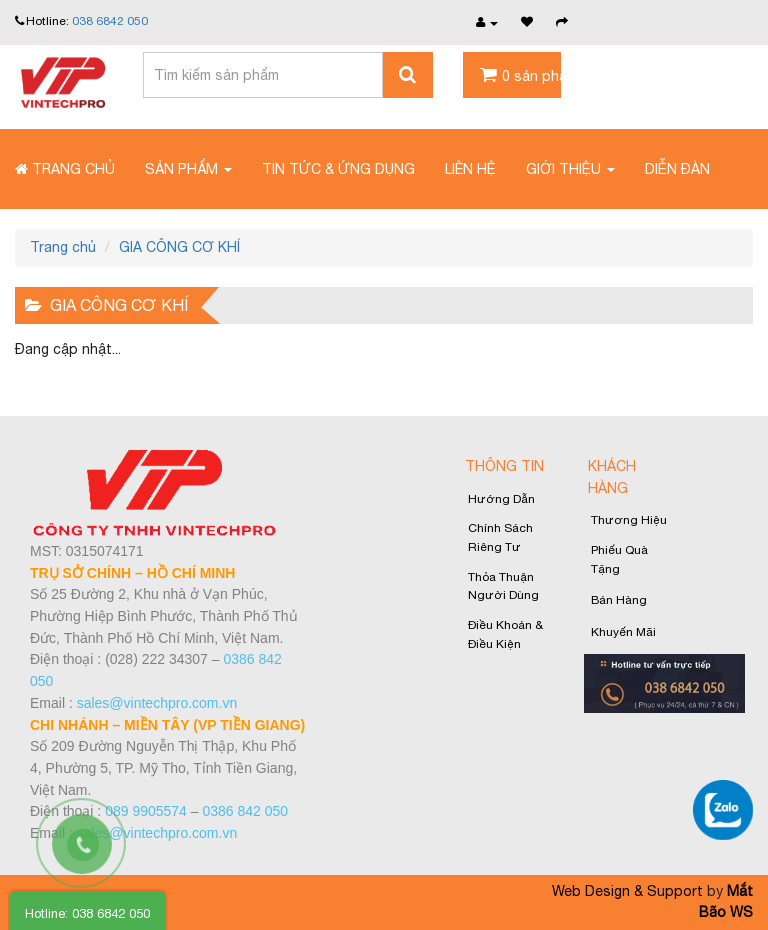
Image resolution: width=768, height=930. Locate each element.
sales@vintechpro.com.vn (157, 703)
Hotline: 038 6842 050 (87, 913)
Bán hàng (619, 600)
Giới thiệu (570, 169)
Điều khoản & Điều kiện (505, 634)
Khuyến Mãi (623, 632)
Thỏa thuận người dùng (503, 586)
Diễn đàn (677, 169)
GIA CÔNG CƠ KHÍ (179, 247)
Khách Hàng (612, 477)
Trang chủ (65, 169)
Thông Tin (504, 466)
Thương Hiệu (629, 520)
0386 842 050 (245, 811)
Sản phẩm (188, 169)
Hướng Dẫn (501, 499)
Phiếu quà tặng (619, 559)
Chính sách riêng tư (500, 537)
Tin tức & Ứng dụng (338, 169)
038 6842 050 (110, 21)
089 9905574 (146, 811)
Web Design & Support (627, 891)
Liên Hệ (470, 169)
